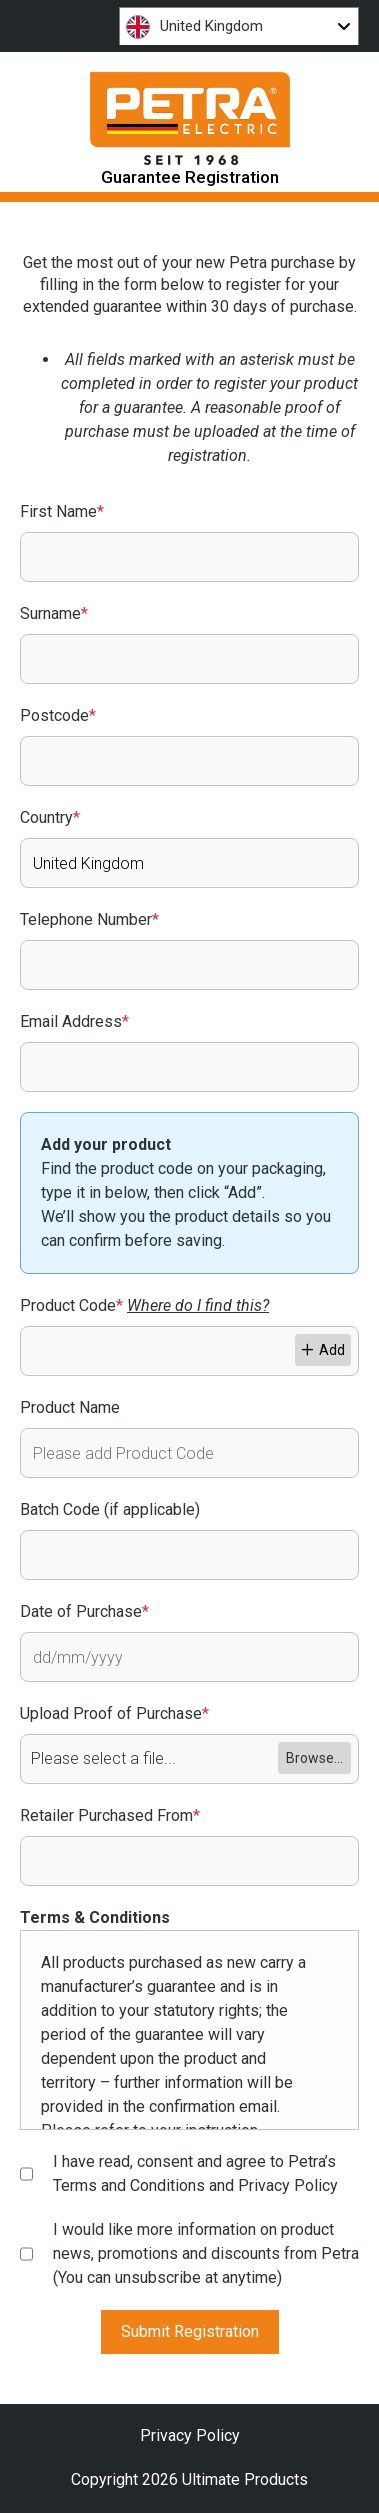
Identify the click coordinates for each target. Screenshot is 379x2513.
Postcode (58, 715)
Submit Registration (190, 2331)
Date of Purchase (84, 1611)
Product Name (70, 1407)
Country (50, 817)
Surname (54, 613)
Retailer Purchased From (110, 1815)
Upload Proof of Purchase (114, 1713)
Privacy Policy (190, 2435)
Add (323, 1350)
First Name (62, 511)
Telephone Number (89, 919)
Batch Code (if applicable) (110, 1509)
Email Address (74, 1021)
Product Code (144, 1305)
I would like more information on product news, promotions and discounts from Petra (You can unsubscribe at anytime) (206, 2253)
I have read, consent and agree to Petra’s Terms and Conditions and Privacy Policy (195, 2173)
